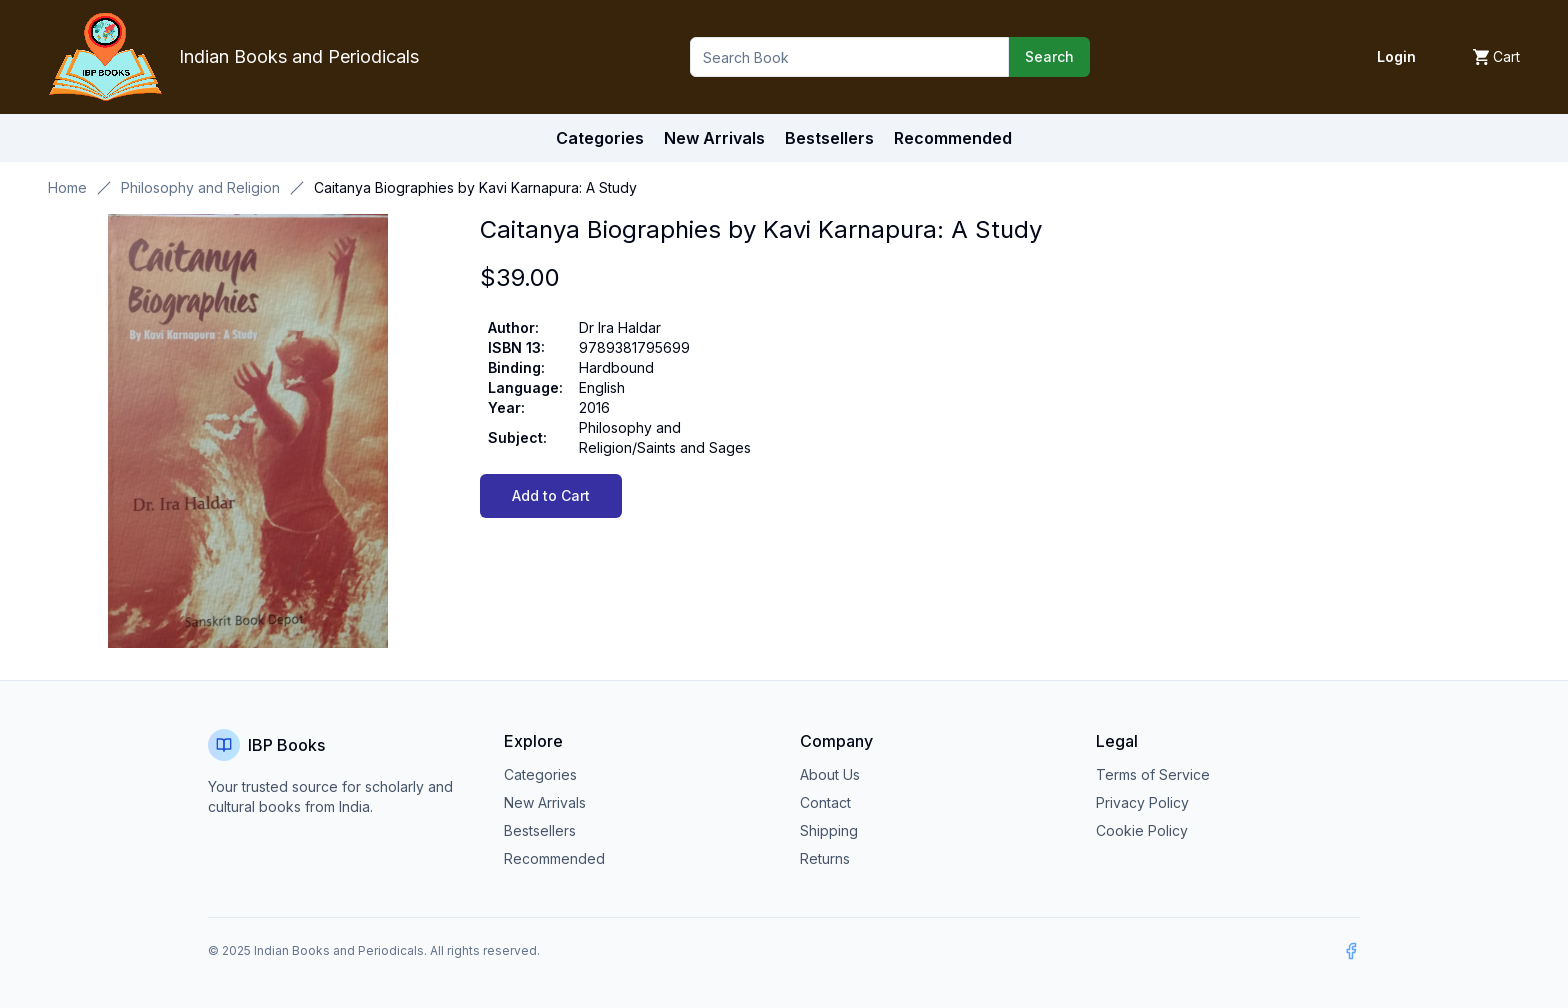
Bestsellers (540, 830)
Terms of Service (1153, 774)
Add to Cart (551, 495)
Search (1049, 56)
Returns (825, 858)
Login (1396, 56)
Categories (600, 138)
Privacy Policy (1142, 802)
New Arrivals (545, 802)
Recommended (554, 858)
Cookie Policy (1142, 830)
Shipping (829, 830)
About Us (830, 774)
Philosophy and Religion (200, 187)
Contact (825, 802)
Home (67, 187)
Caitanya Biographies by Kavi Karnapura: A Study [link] (475, 187)
